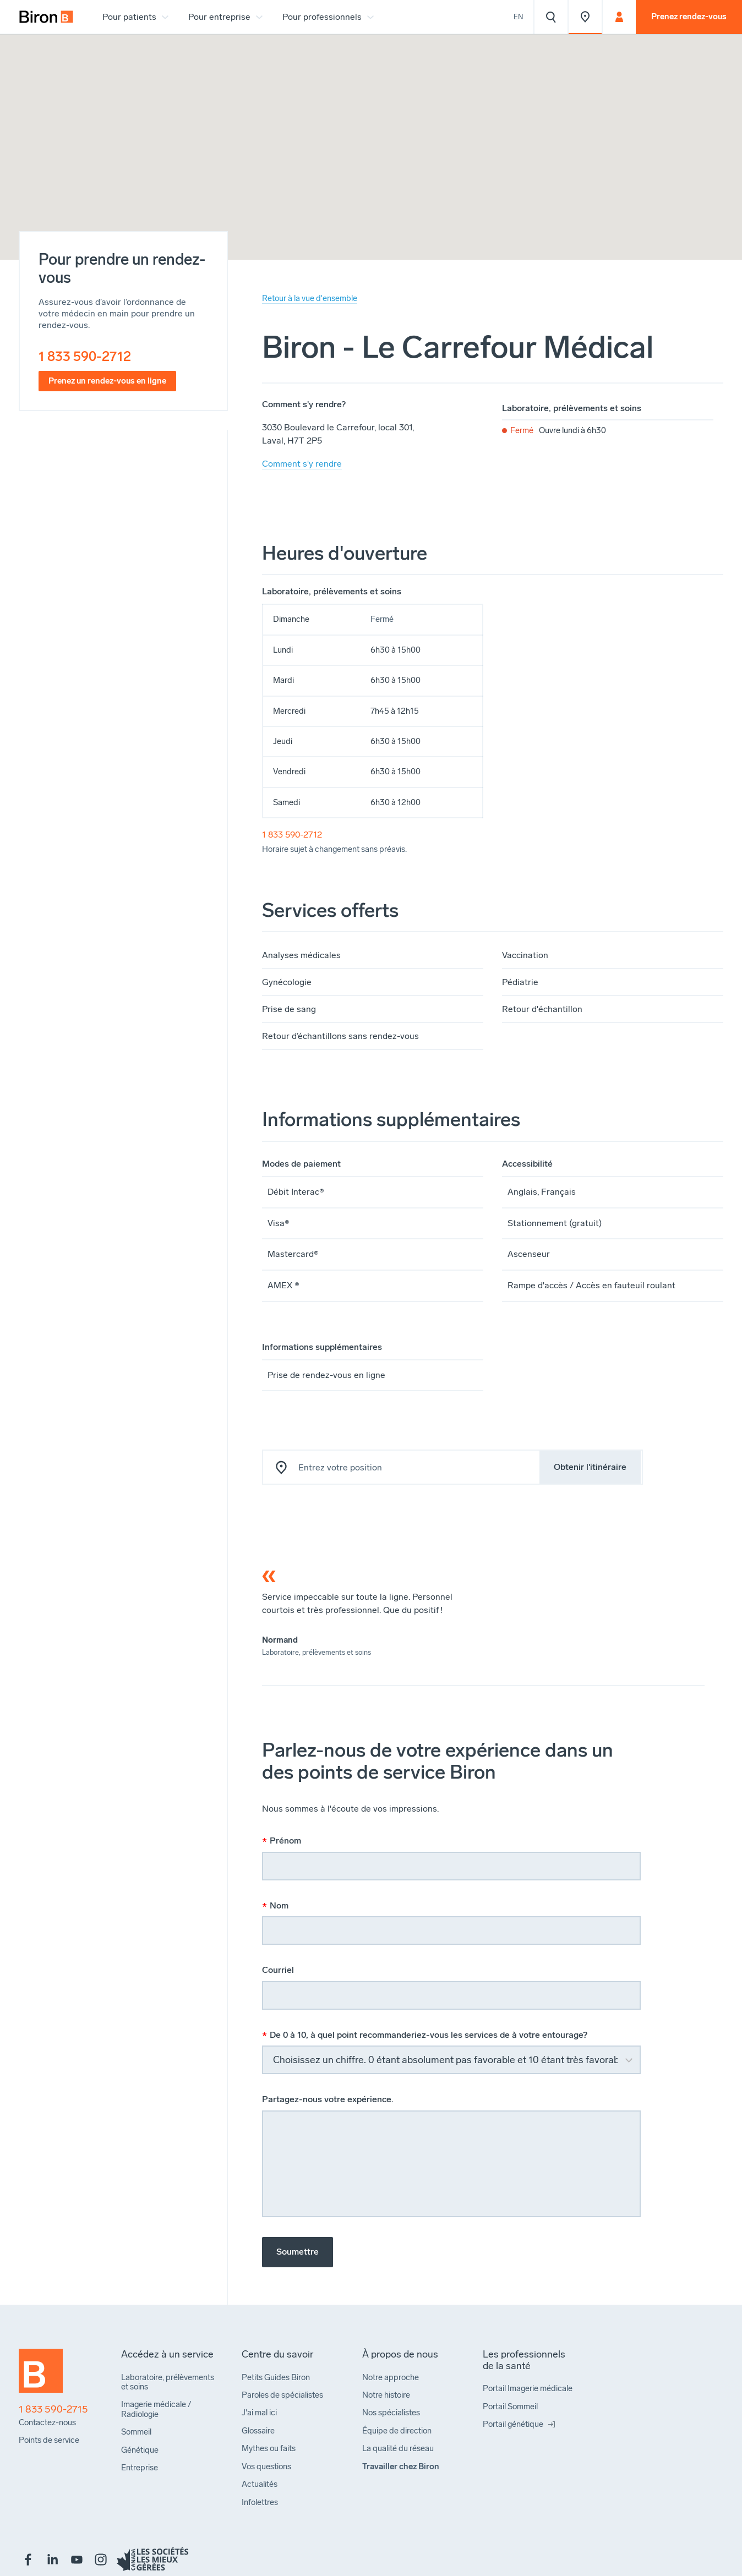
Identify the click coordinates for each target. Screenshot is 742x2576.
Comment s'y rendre (302, 463)
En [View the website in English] (518, 17)
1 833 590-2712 (85, 356)
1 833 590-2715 (53, 2409)
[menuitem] (46, 17)
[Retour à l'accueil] (41, 2376)
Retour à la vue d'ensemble (309, 298)
